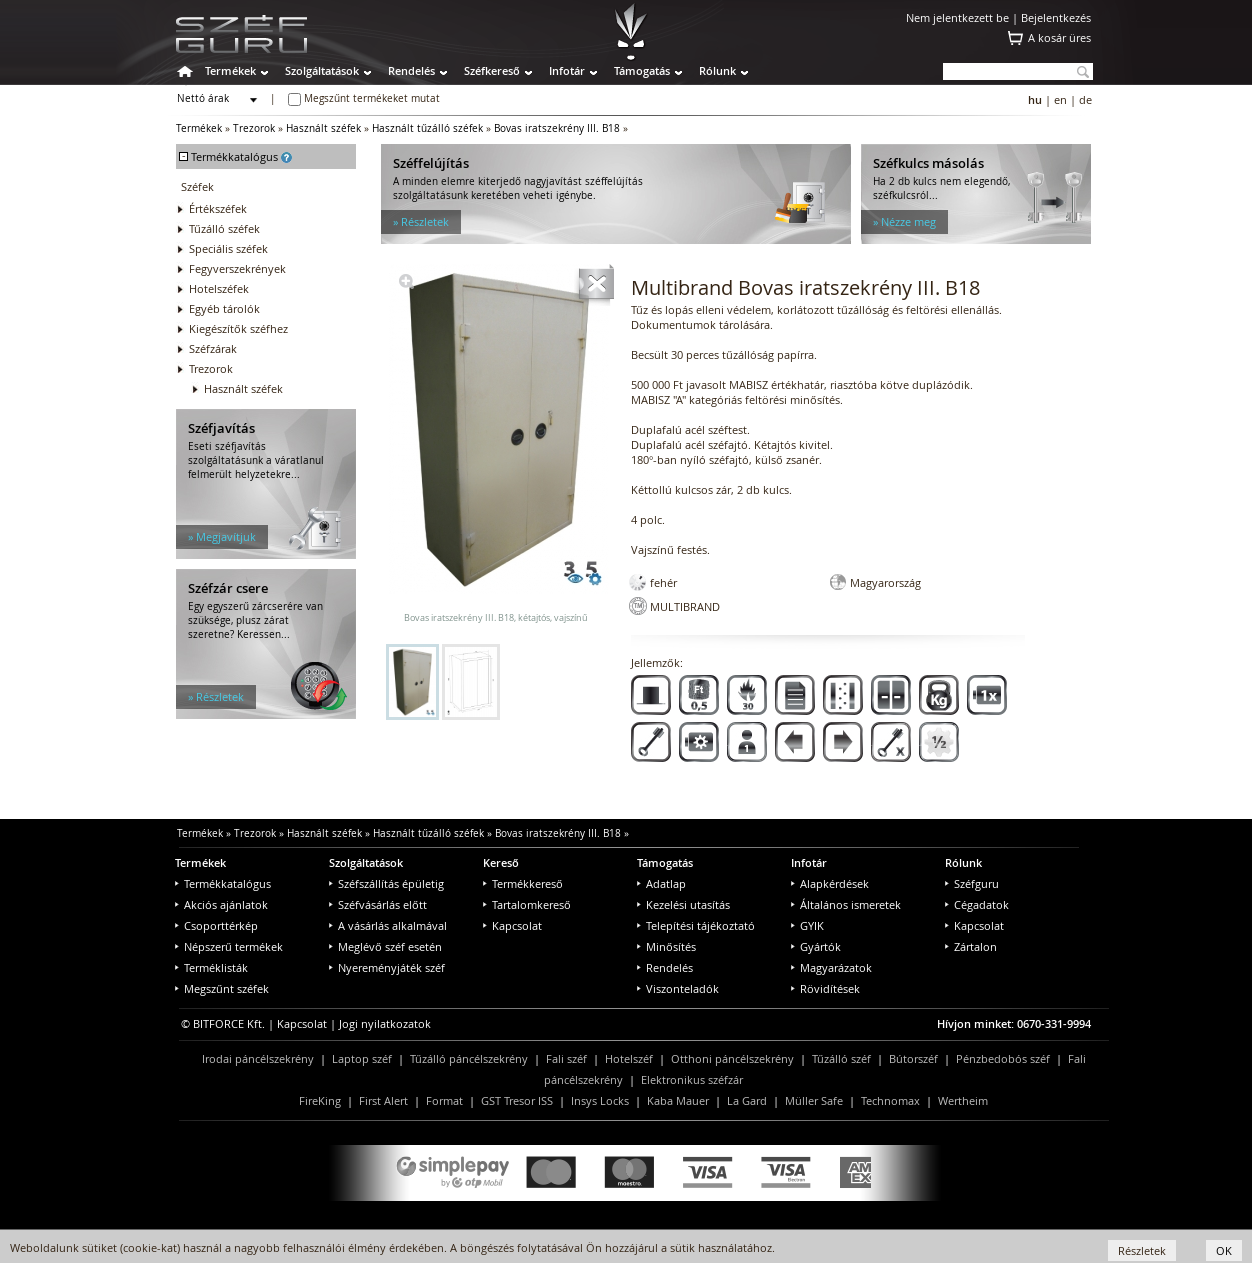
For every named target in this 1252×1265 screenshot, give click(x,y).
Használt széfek (323, 128)
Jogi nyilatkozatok (385, 1023)
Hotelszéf (629, 1058)
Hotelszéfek (219, 288)
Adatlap (661, 883)
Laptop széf (362, 1058)
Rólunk (717, 70)
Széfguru (972, 883)
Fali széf (566, 1058)
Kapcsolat (512, 925)
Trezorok (254, 128)
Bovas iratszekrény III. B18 (557, 128)
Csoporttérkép (216, 925)
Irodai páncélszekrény (258, 1058)
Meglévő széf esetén (385, 946)
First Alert (383, 1100)
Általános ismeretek (846, 904)
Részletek (1142, 1250)
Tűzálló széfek (224, 228)
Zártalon (971, 946)
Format (444, 1100)
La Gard (747, 1100)
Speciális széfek (228, 248)
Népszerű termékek (229, 946)
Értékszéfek (218, 208)
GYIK (807, 925)
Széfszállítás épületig (386, 883)
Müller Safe (814, 1100)
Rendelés (411, 70)
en (1060, 99)
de (1085, 99)
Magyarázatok (831, 967)
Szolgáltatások (322, 70)
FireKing (320, 1100)
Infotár (567, 70)
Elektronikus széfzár (692, 1079)
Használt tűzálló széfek (427, 128)
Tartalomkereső (527, 904)
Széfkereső (492, 70)
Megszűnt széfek (222, 988)
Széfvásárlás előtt (378, 904)
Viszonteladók (678, 988)
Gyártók (816, 946)
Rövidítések (825, 988)
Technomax (890, 1100)
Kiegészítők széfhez (238, 328)
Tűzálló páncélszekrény (469, 1058)
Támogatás (642, 70)
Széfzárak (213, 348)
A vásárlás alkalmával (388, 925)
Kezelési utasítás (683, 904)
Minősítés (666, 946)
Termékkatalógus (223, 883)
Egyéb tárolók (224, 308)
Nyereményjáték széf (387, 967)
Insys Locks (600, 1100)
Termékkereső (523, 883)
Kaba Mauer (678, 1100)
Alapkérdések (830, 883)
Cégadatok (977, 904)
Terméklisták (211, 967)
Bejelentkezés (1056, 17)
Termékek (230, 70)
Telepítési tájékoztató (696, 925)
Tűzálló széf (841, 1058)
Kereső (501, 862)
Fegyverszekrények (237, 268)
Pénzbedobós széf (1003, 1058)
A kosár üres (1059, 37)
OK (1224, 1250)
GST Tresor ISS (517, 1100)
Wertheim (963, 1100)
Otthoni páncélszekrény (732, 1058)
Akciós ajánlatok (221, 904)
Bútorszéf (913, 1058)
